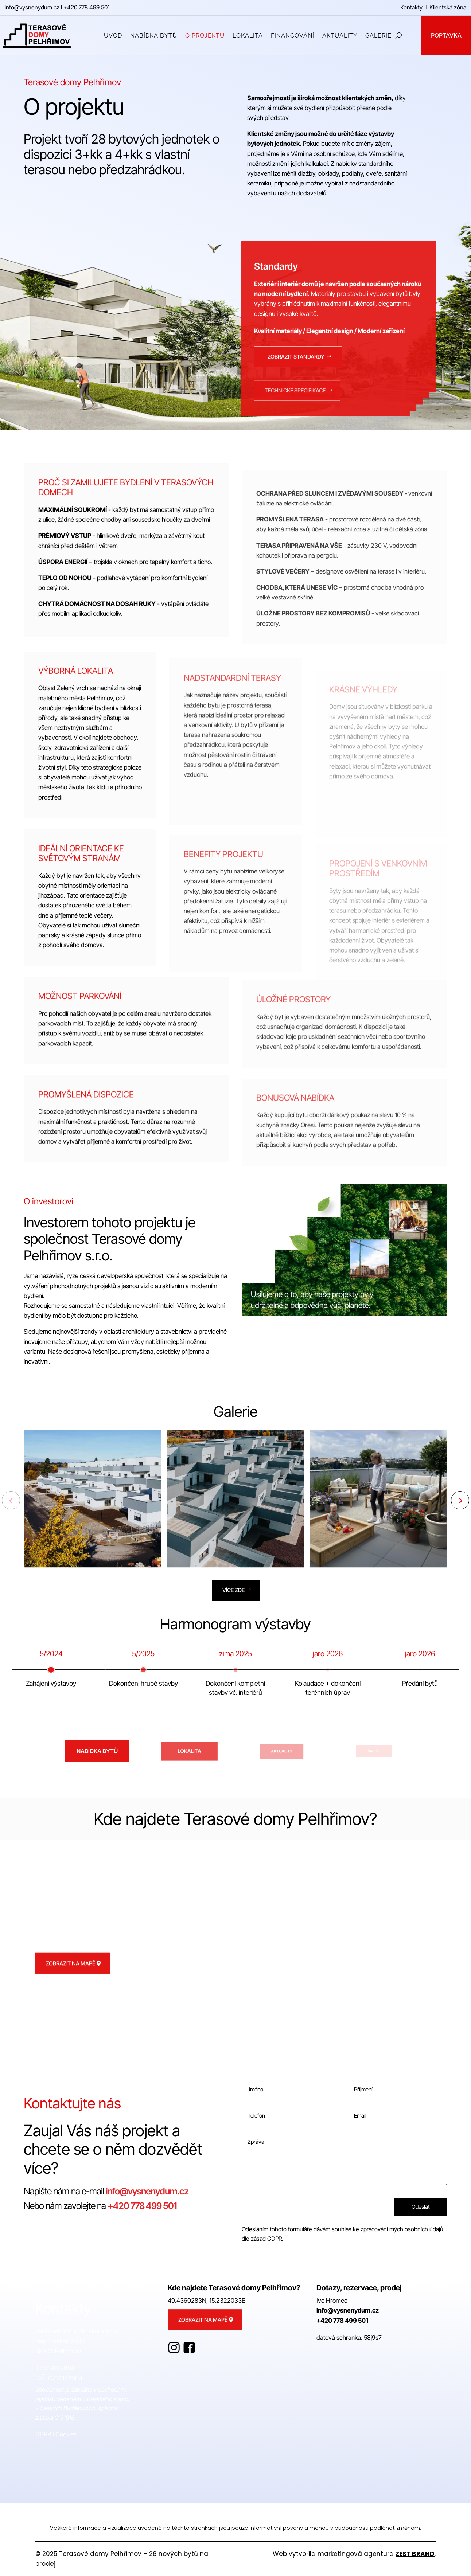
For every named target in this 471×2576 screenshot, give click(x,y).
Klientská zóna (447, 7)
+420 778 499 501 (86, 7)
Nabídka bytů (276, 222)
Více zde (234, 1590)
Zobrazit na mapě (70, 1982)
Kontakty (411, 7)
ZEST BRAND (415, 2553)
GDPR (43, 2434)
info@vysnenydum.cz (32, 7)
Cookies (66, 2434)
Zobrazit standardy (296, 375)
